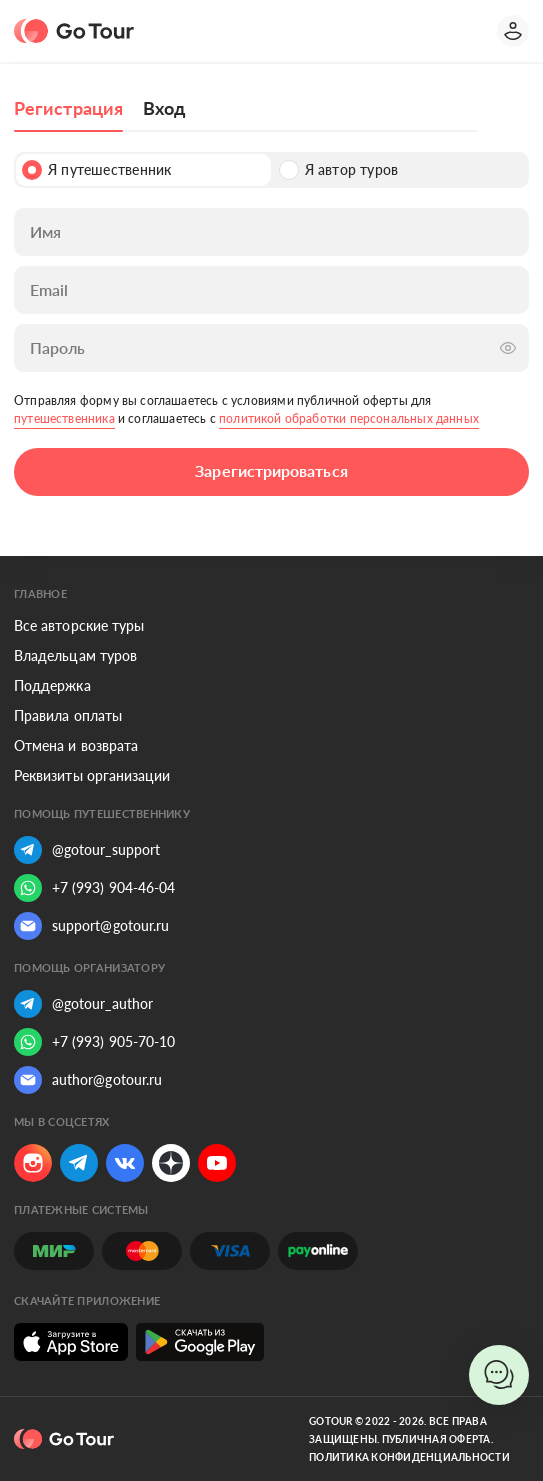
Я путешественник (96, 170)
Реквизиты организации (92, 775)
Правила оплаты (68, 715)
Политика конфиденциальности (409, 1457)
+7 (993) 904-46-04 (94, 888)
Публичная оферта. (437, 1439)
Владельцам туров (75, 655)
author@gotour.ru (88, 1080)
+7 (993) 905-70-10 (94, 1042)
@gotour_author (83, 1004)
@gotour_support (87, 850)
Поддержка (52, 685)
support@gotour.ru (91, 926)
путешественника (64, 418)
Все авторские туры (79, 625)
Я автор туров (339, 170)
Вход (164, 108)
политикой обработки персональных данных (349, 418)
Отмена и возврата (76, 745)
